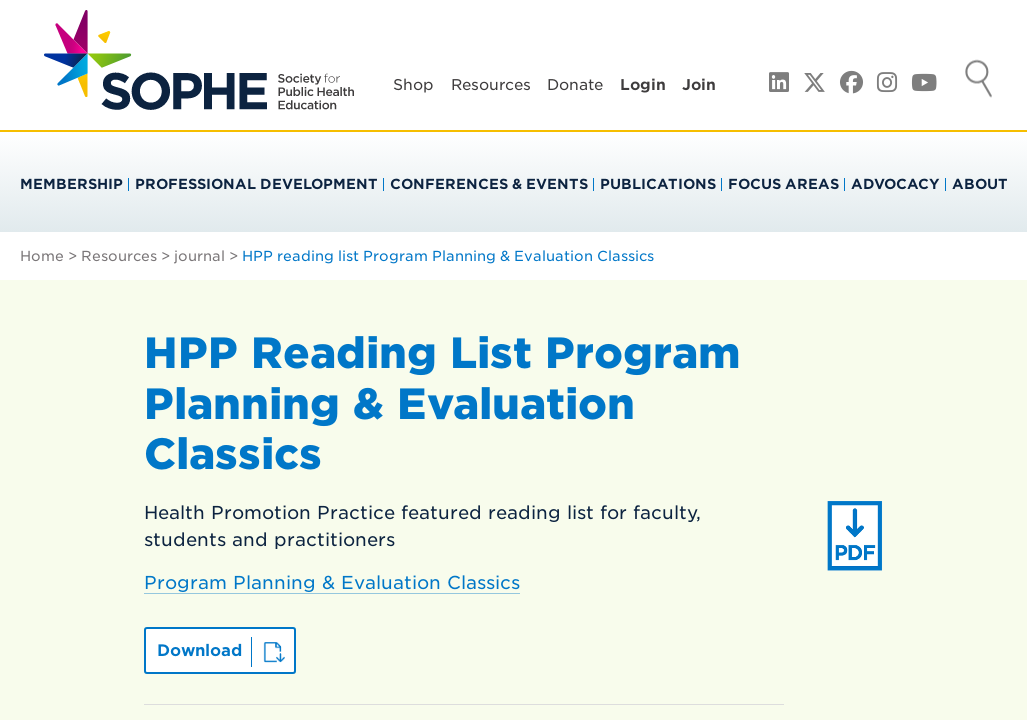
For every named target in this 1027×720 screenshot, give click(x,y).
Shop (413, 85)
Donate (575, 85)
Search (979, 81)
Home (42, 256)
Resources (491, 85)
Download (199, 650)
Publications (658, 184)
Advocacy (895, 184)
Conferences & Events (489, 184)
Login (643, 85)
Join (699, 85)
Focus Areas (783, 184)
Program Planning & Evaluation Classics (332, 582)
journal (199, 256)
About (980, 184)
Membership (71, 184)
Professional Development (256, 184)
